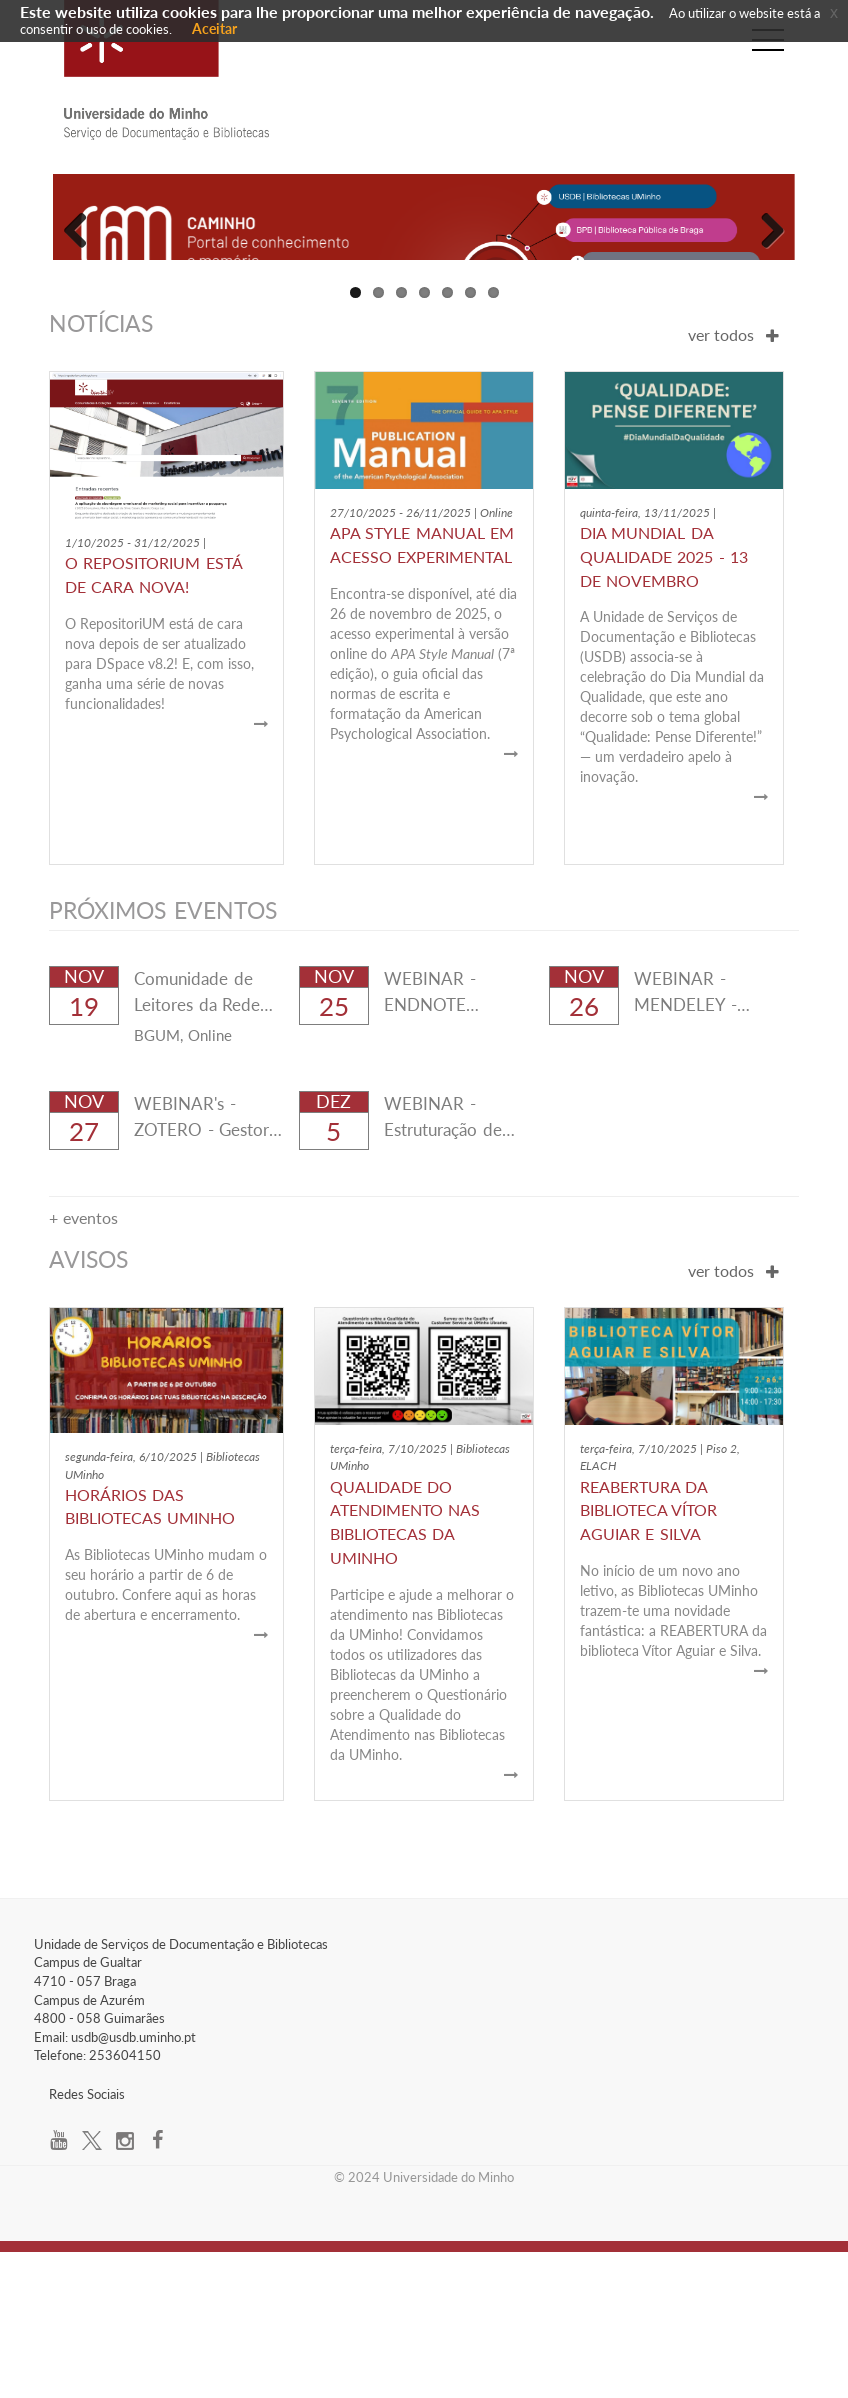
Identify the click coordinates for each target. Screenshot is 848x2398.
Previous (83, 299)
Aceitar (214, 28)
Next (765, 299)
